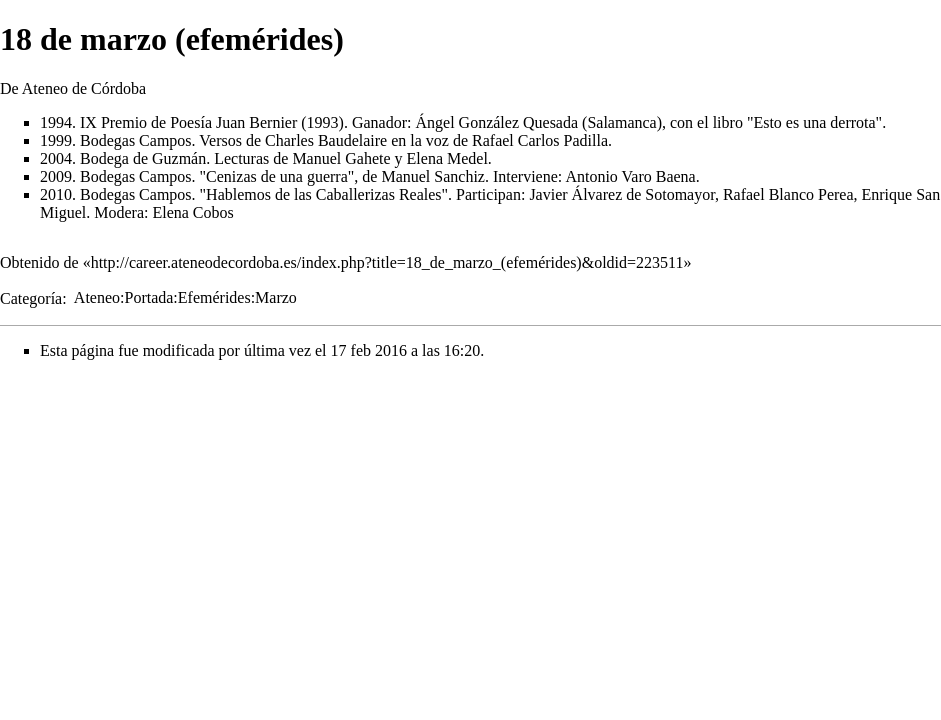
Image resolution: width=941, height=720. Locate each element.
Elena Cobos (192, 212)
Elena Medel (447, 158)
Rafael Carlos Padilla (540, 140)
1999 (56, 140)
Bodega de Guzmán (143, 158)
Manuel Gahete (341, 158)
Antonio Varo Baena (630, 176)
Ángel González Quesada (496, 122)
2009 (56, 176)
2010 (56, 194)
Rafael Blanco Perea (788, 194)
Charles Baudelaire (326, 140)
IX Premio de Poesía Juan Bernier (188, 122)
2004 (56, 158)
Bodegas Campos (136, 140)
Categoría (31, 297)
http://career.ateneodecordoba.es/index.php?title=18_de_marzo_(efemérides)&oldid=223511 (387, 262)
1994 (56, 122)
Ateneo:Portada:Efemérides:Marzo (185, 297)
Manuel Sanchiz (433, 176)
